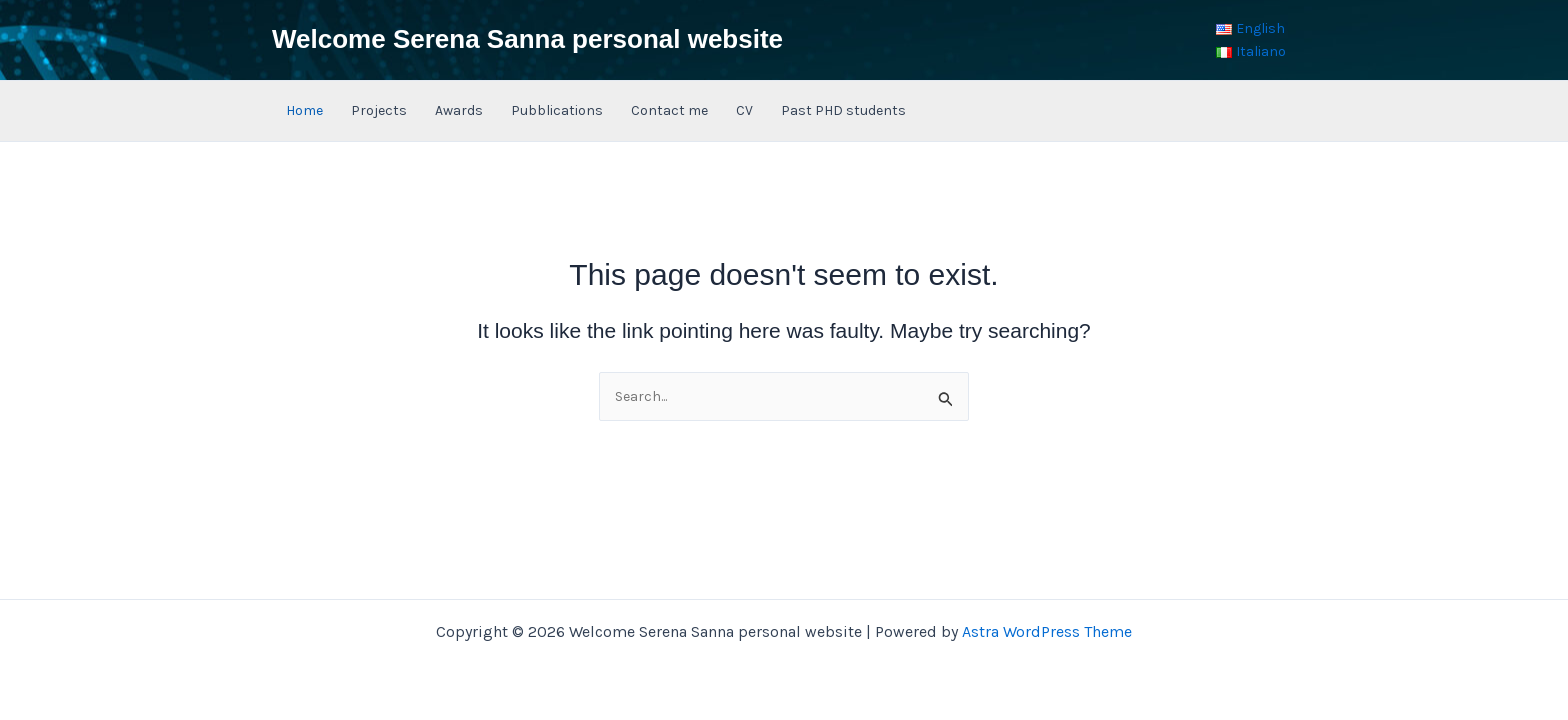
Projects (379, 110)
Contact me (669, 110)
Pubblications (557, 110)
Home (304, 110)
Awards (459, 110)
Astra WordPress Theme (1047, 631)
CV (744, 110)
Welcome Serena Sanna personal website (527, 39)
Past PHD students (843, 110)
